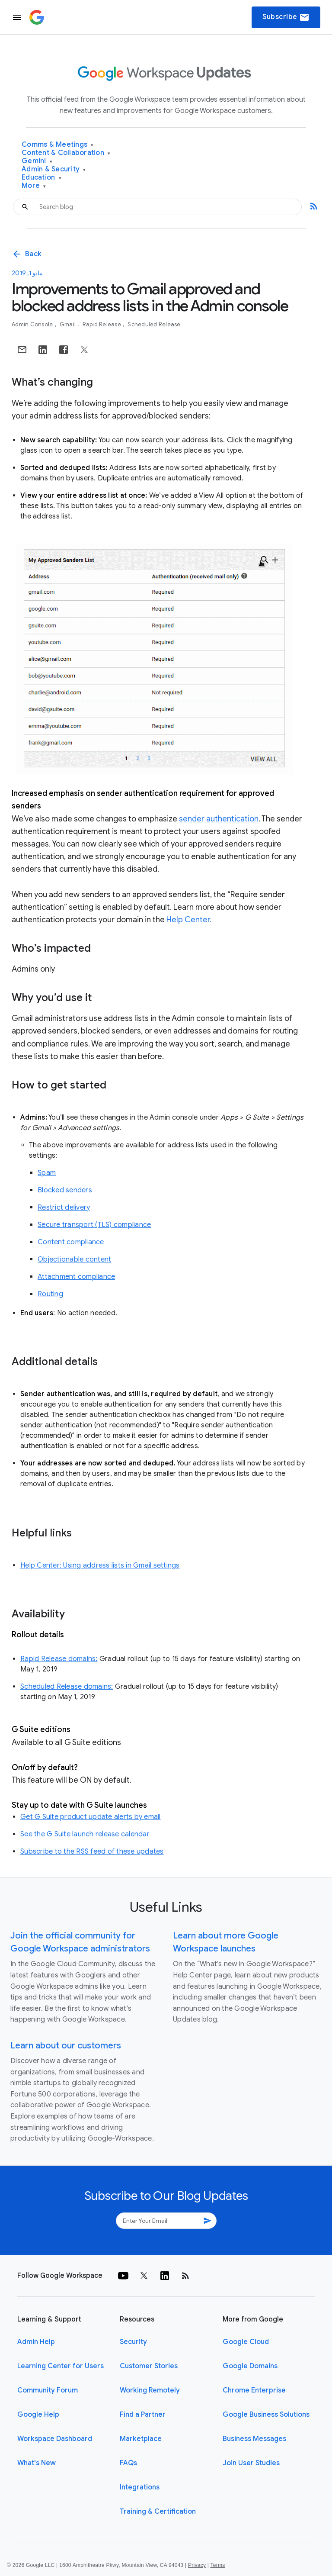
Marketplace (141, 2438)
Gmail (68, 324)
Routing (50, 1294)
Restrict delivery (64, 1207)
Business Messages (254, 2438)
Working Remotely (150, 2390)
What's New (36, 2463)
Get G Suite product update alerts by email (90, 1817)
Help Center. (188, 919)
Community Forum (47, 2390)
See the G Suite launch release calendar (85, 1834)
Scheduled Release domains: (66, 1686)
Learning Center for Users (60, 2366)
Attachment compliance (76, 1276)
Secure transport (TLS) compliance (94, 1224)
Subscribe (286, 17)
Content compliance (71, 1242)
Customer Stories (149, 2366)
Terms (217, 2565)
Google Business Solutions (266, 2414)
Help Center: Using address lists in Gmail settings (100, 1565)
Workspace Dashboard (54, 2438)
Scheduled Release (154, 324)
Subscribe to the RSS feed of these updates (92, 1851)
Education (41, 178)
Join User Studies (251, 2463)
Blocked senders (65, 1190)
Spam (47, 1173)
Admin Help (36, 2342)
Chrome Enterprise (254, 2390)
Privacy (197, 2565)
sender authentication (219, 819)
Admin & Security (54, 169)
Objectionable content (74, 1259)
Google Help (38, 2414)
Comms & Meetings (58, 145)
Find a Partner (143, 2414)
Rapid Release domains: (59, 1659)
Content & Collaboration (66, 153)
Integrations (140, 2487)
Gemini (37, 161)
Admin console (33, 324)
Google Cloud (246, 2342)
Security (133, 2342)
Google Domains (250, 2366)
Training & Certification (158, 2511)
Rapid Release (103, 324)
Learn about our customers (65, 2045)
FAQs (128, 2463)
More (34, 186)
